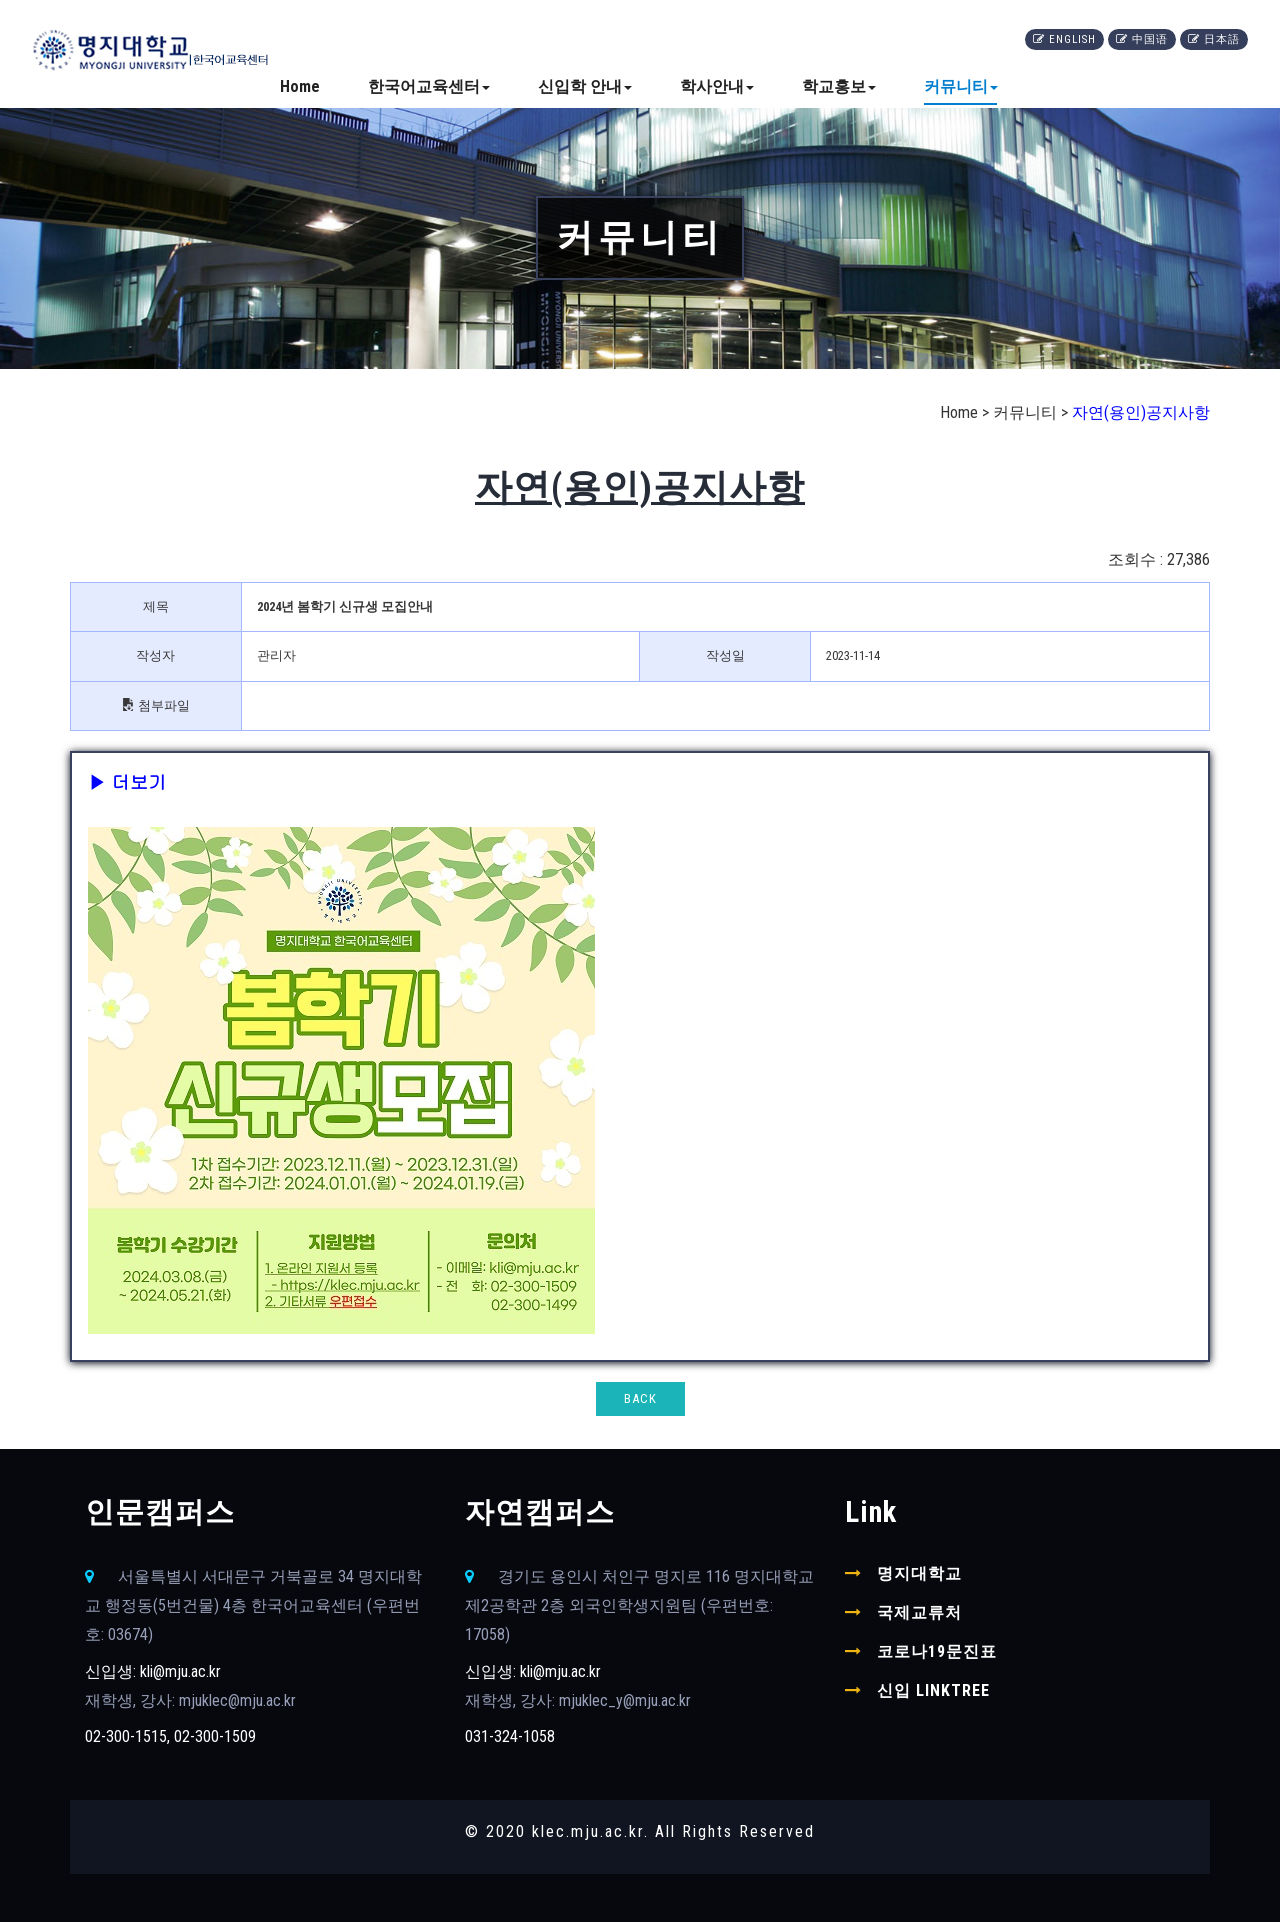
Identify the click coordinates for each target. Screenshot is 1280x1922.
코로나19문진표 (937, 1651)
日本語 (1214, 39)
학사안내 (717, 86)
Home (300, 86)
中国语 (1142, 39)
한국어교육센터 (429, 86)
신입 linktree (933, 1690)
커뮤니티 (961, 86)
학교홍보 (839, 86)
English (1064, 39)
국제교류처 (919, 1612)
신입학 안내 (585, 86)
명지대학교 (919, 1573)
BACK (640, 1398)
